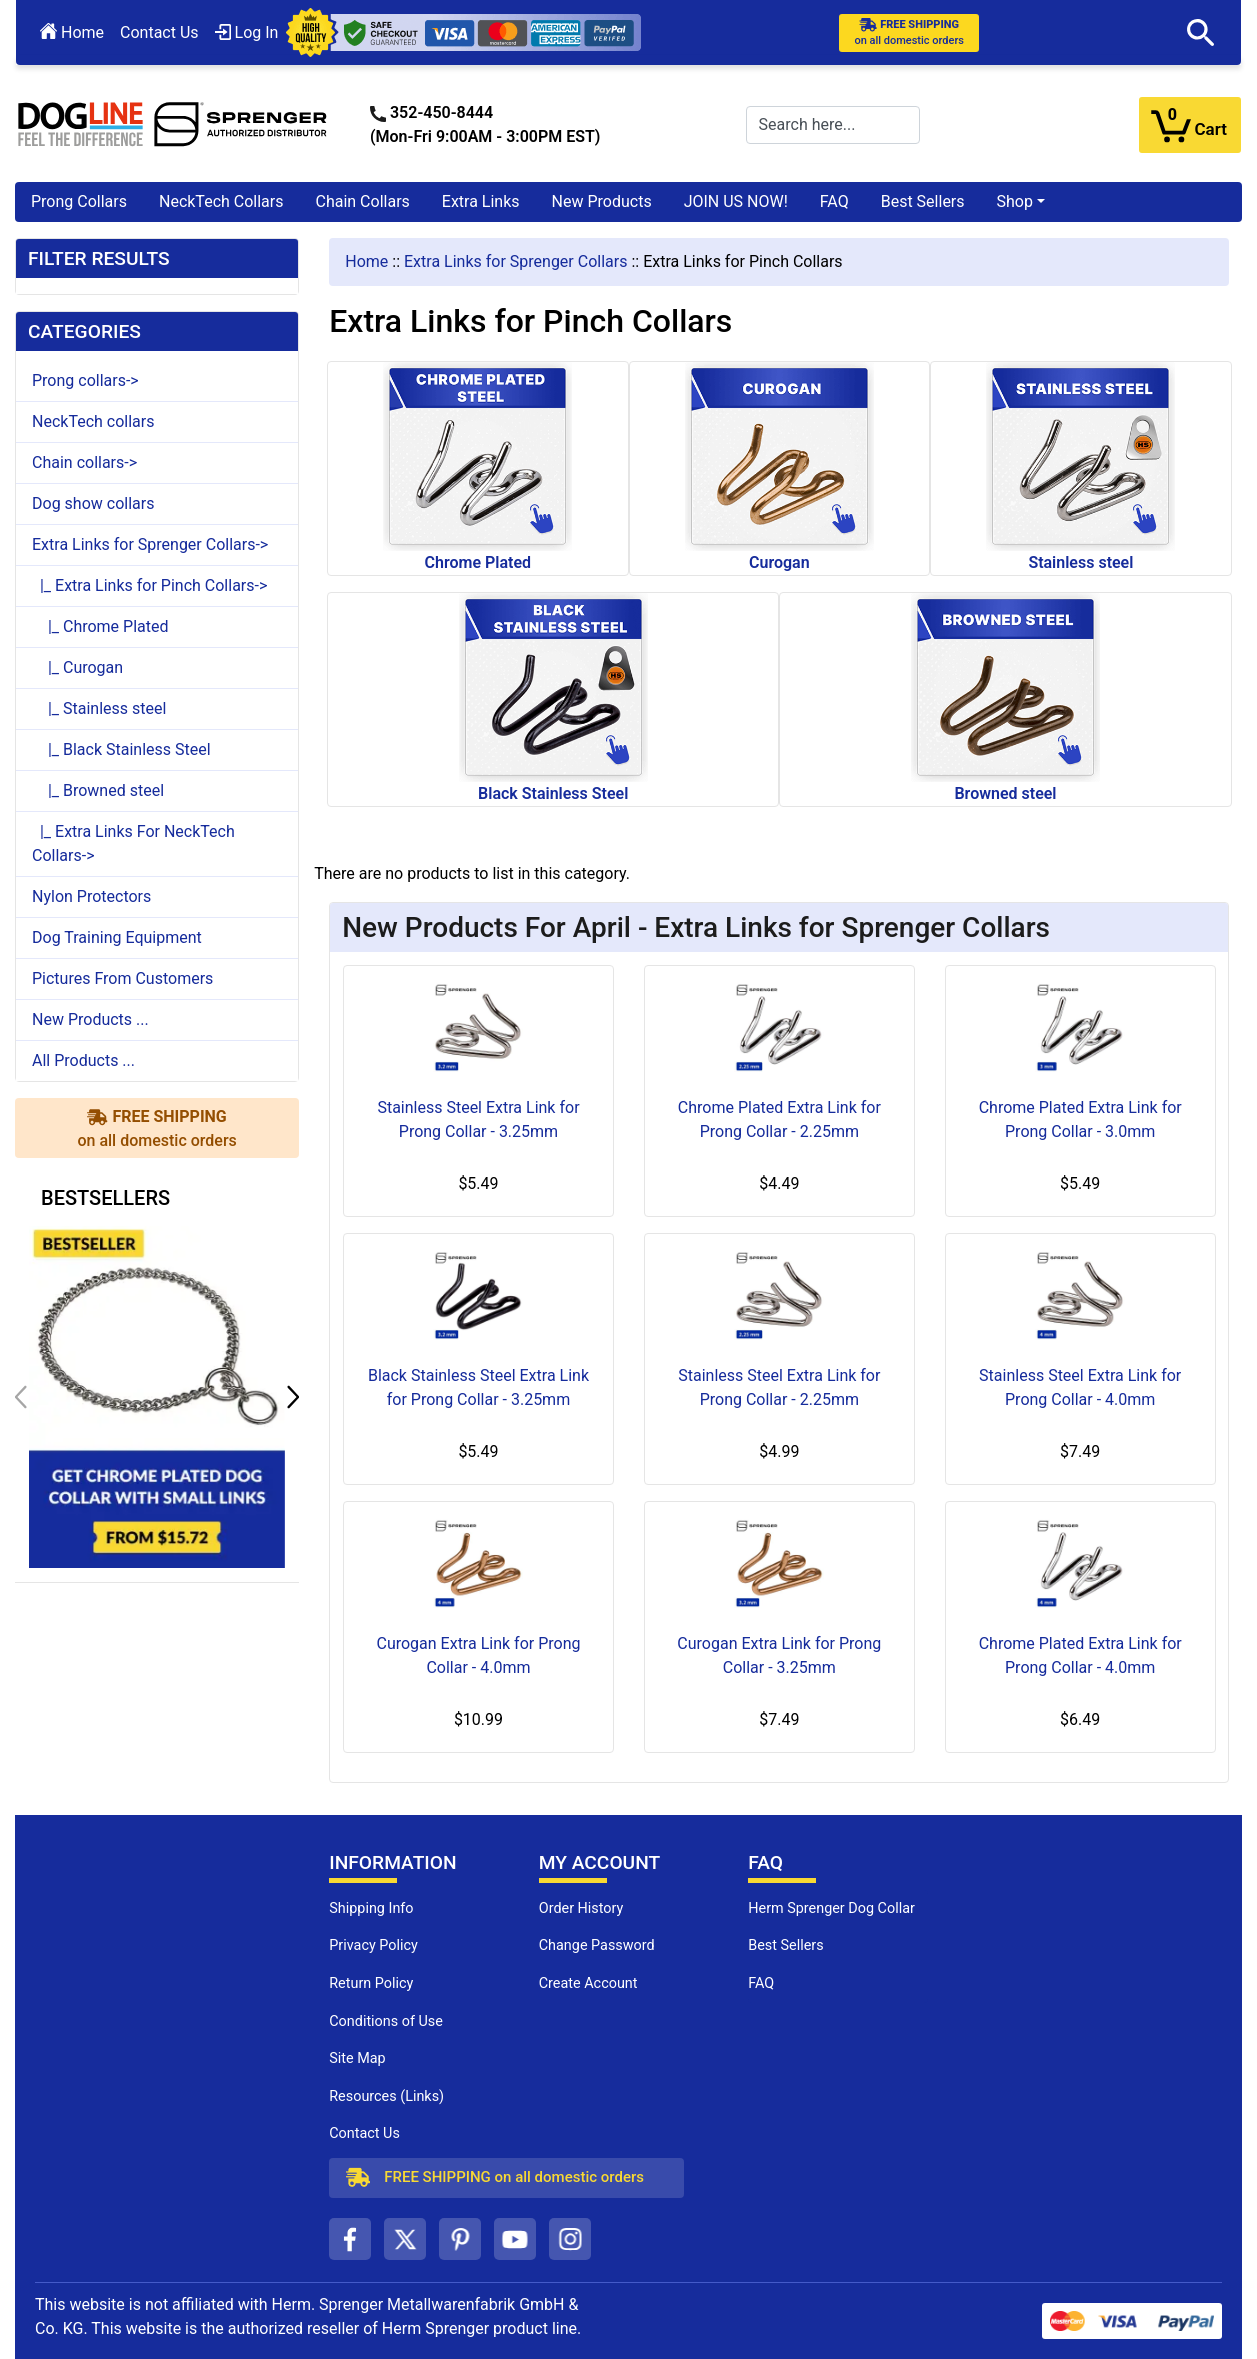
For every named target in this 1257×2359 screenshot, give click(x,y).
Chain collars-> (84, 462)
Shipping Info (371, 1908)
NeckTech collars (93, 421)
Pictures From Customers (122, 978)
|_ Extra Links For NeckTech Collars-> (133, 843)
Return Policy (371, 1983)
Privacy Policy (373, 1945)
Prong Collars (79, 201)
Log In (247, 32)
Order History (581, 1908)
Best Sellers (923, 201)
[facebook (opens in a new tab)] (350, 2239)
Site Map (357, 2058)
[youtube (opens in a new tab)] (515, 2239)
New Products (602, 201)
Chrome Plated (477, 467)
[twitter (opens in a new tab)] (405, 2239)
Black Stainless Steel (553, 698)
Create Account (588, 1983)
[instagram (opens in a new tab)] (570, 2239)
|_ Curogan (77, 667)
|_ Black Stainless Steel (121, 749)
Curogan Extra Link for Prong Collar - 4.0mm (478, 1655)
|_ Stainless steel (99, 708)
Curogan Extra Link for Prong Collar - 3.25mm (779, 1655)
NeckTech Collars (221, 201)
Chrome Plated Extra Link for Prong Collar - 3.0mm (1080, 1119)
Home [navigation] (366, 261)
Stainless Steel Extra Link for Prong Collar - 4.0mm (1080, 1387)
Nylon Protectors (91, 896)
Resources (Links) (386, 2096)
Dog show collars (93, 503)
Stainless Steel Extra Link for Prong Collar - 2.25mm (779, 1387)
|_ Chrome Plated (100, 626)
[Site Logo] (173, 123)
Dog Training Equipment (117, 937)
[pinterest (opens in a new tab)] (460, 2239)
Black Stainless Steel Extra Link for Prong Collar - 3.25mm (478, 1387)
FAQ (834, 201)
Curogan (779, 467)
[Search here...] (833, 125)
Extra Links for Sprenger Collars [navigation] (515, 261)
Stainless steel (1080, 467)
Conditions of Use (386, 2021)
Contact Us (159, 32)
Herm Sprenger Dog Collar (831, 1908)
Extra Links (481, 201)
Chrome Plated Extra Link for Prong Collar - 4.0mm (1080, 1655)
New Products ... (90, 1019)
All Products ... (83, 1060)
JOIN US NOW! (736, 201)
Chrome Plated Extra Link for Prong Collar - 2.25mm (779, 1119)
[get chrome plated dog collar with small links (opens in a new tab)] (157, 1395)
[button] (1201, 33)
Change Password (597, 1945)
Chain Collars (362, 201)
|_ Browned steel (98, 790)
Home (72, 32)
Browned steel (1005, 698)
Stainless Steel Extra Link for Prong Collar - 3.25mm (478, 1119)
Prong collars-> (85, 380)
